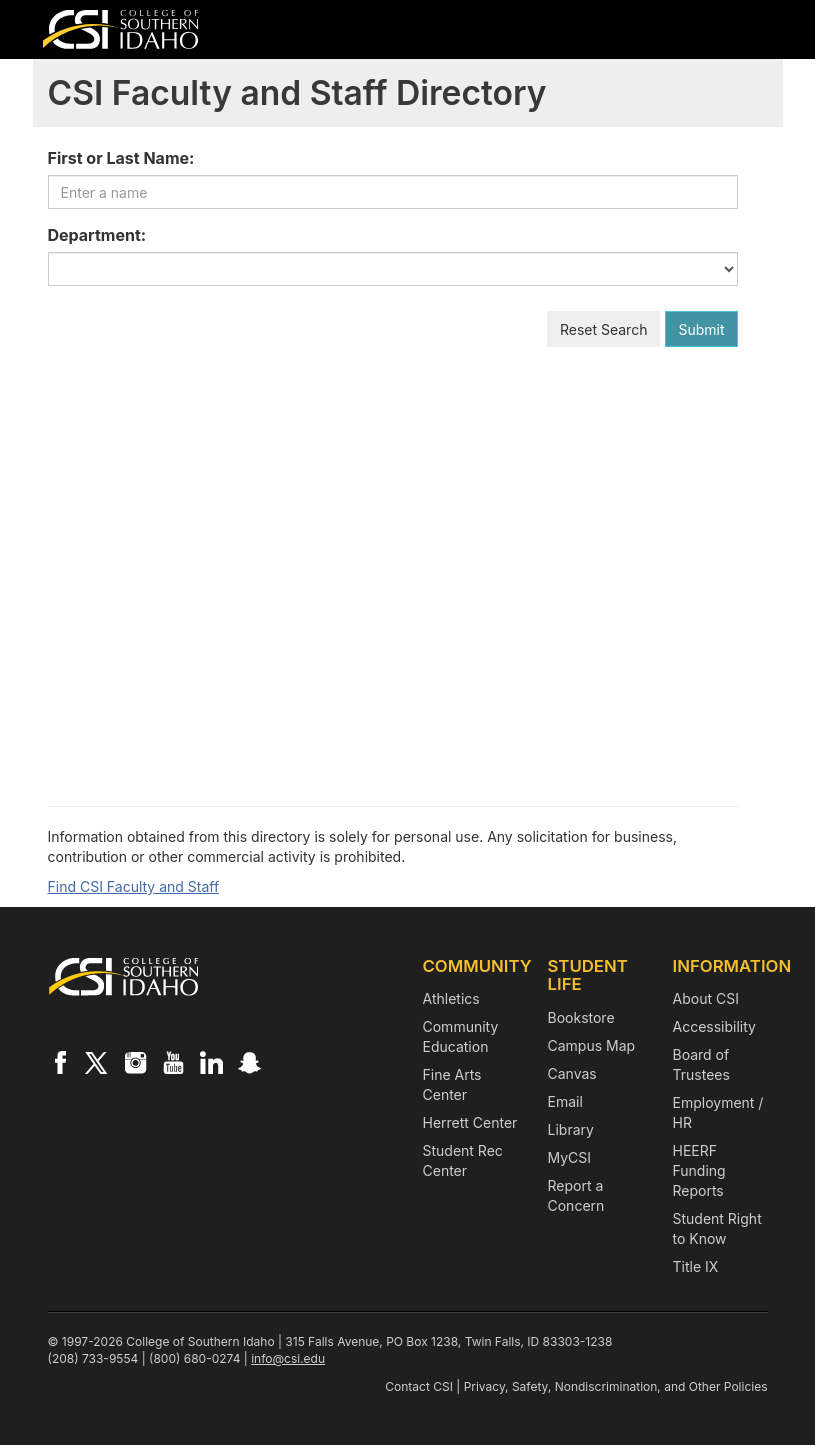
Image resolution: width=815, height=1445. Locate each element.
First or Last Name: (121, 158)
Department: (97, 235)
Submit (701, 329)
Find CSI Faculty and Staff (134, 886)
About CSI (706, 998)
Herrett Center (470, 1122)
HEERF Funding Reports (699, 1170)
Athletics (451, 998)
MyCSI (570, 1157)
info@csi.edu (288, 1358)
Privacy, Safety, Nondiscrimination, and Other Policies (616, 1386)
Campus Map (592, 1045)
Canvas (572, 1073)
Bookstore (581, 1017)
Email (565, 1101)
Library (571, 1129)
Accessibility (714, 1026)
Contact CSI (419, 1386)
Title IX (696, 1266)
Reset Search (604, 329)
